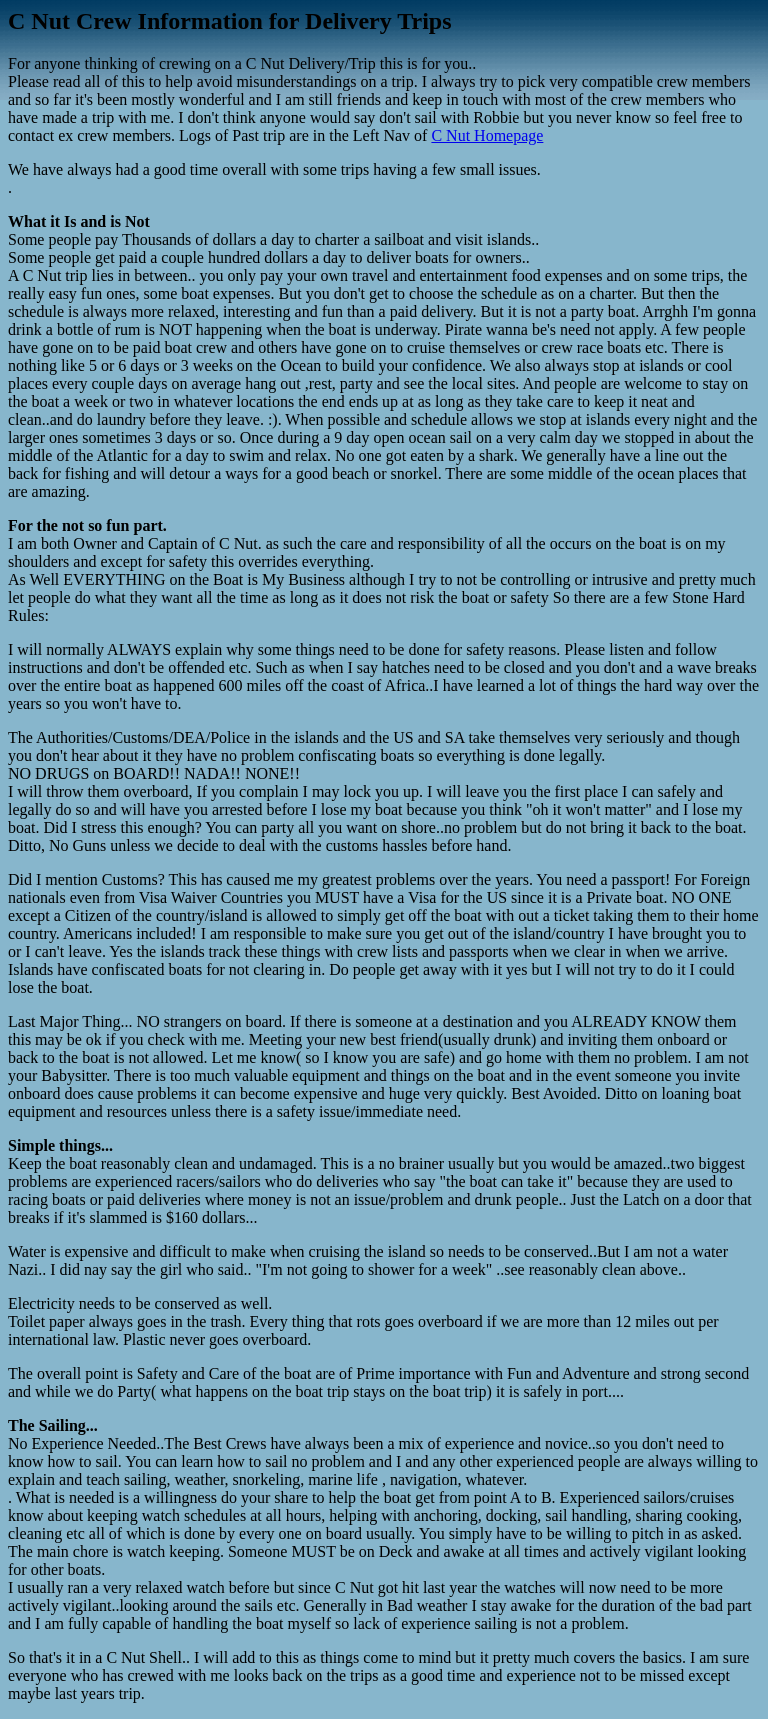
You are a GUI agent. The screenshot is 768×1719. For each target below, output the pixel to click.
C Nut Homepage (487, 135)
